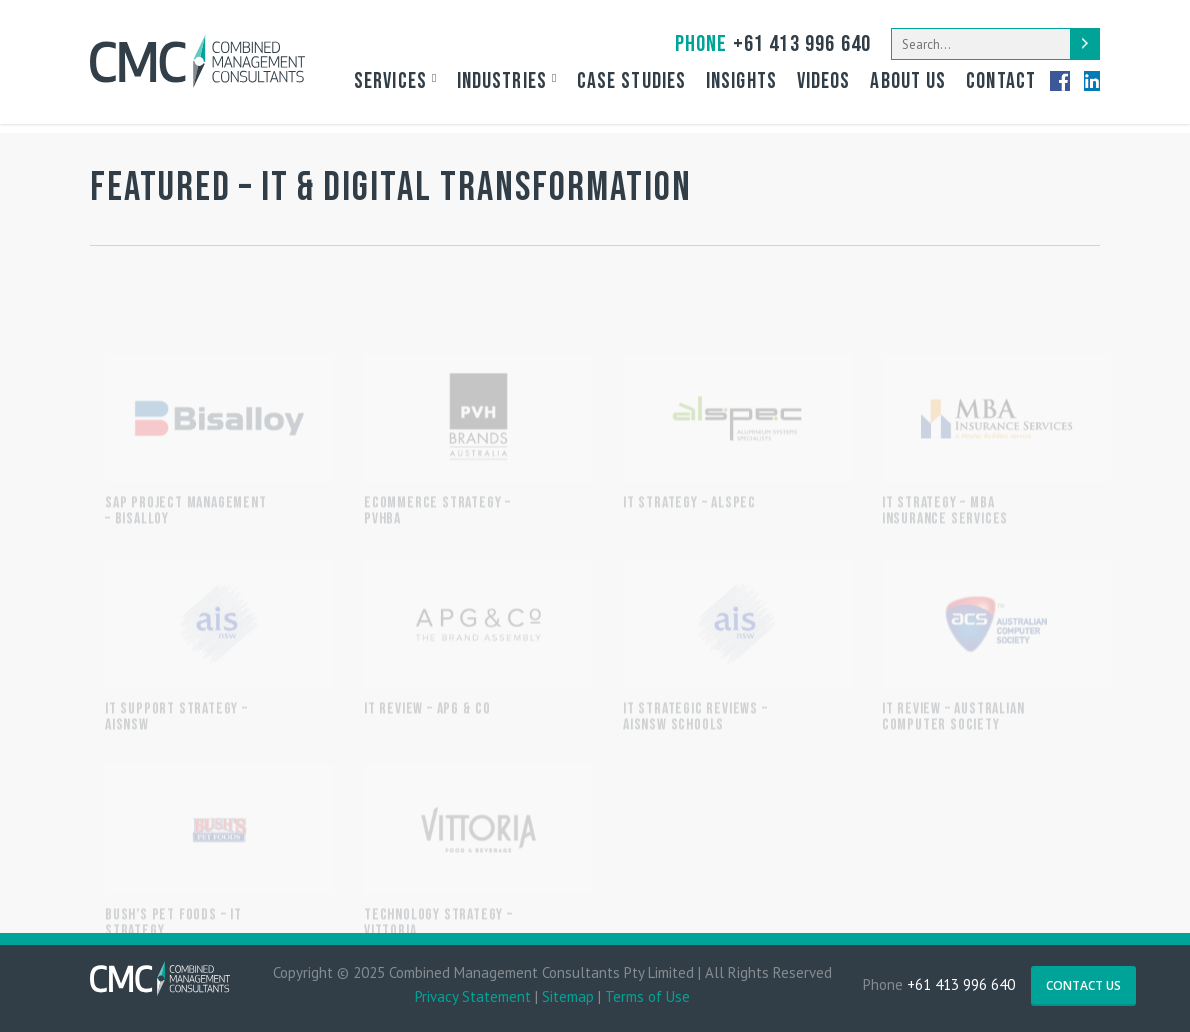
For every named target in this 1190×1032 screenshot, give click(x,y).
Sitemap (568, 996)
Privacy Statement (473, 996)
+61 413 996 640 (773, 44)
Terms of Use (647, 996)
